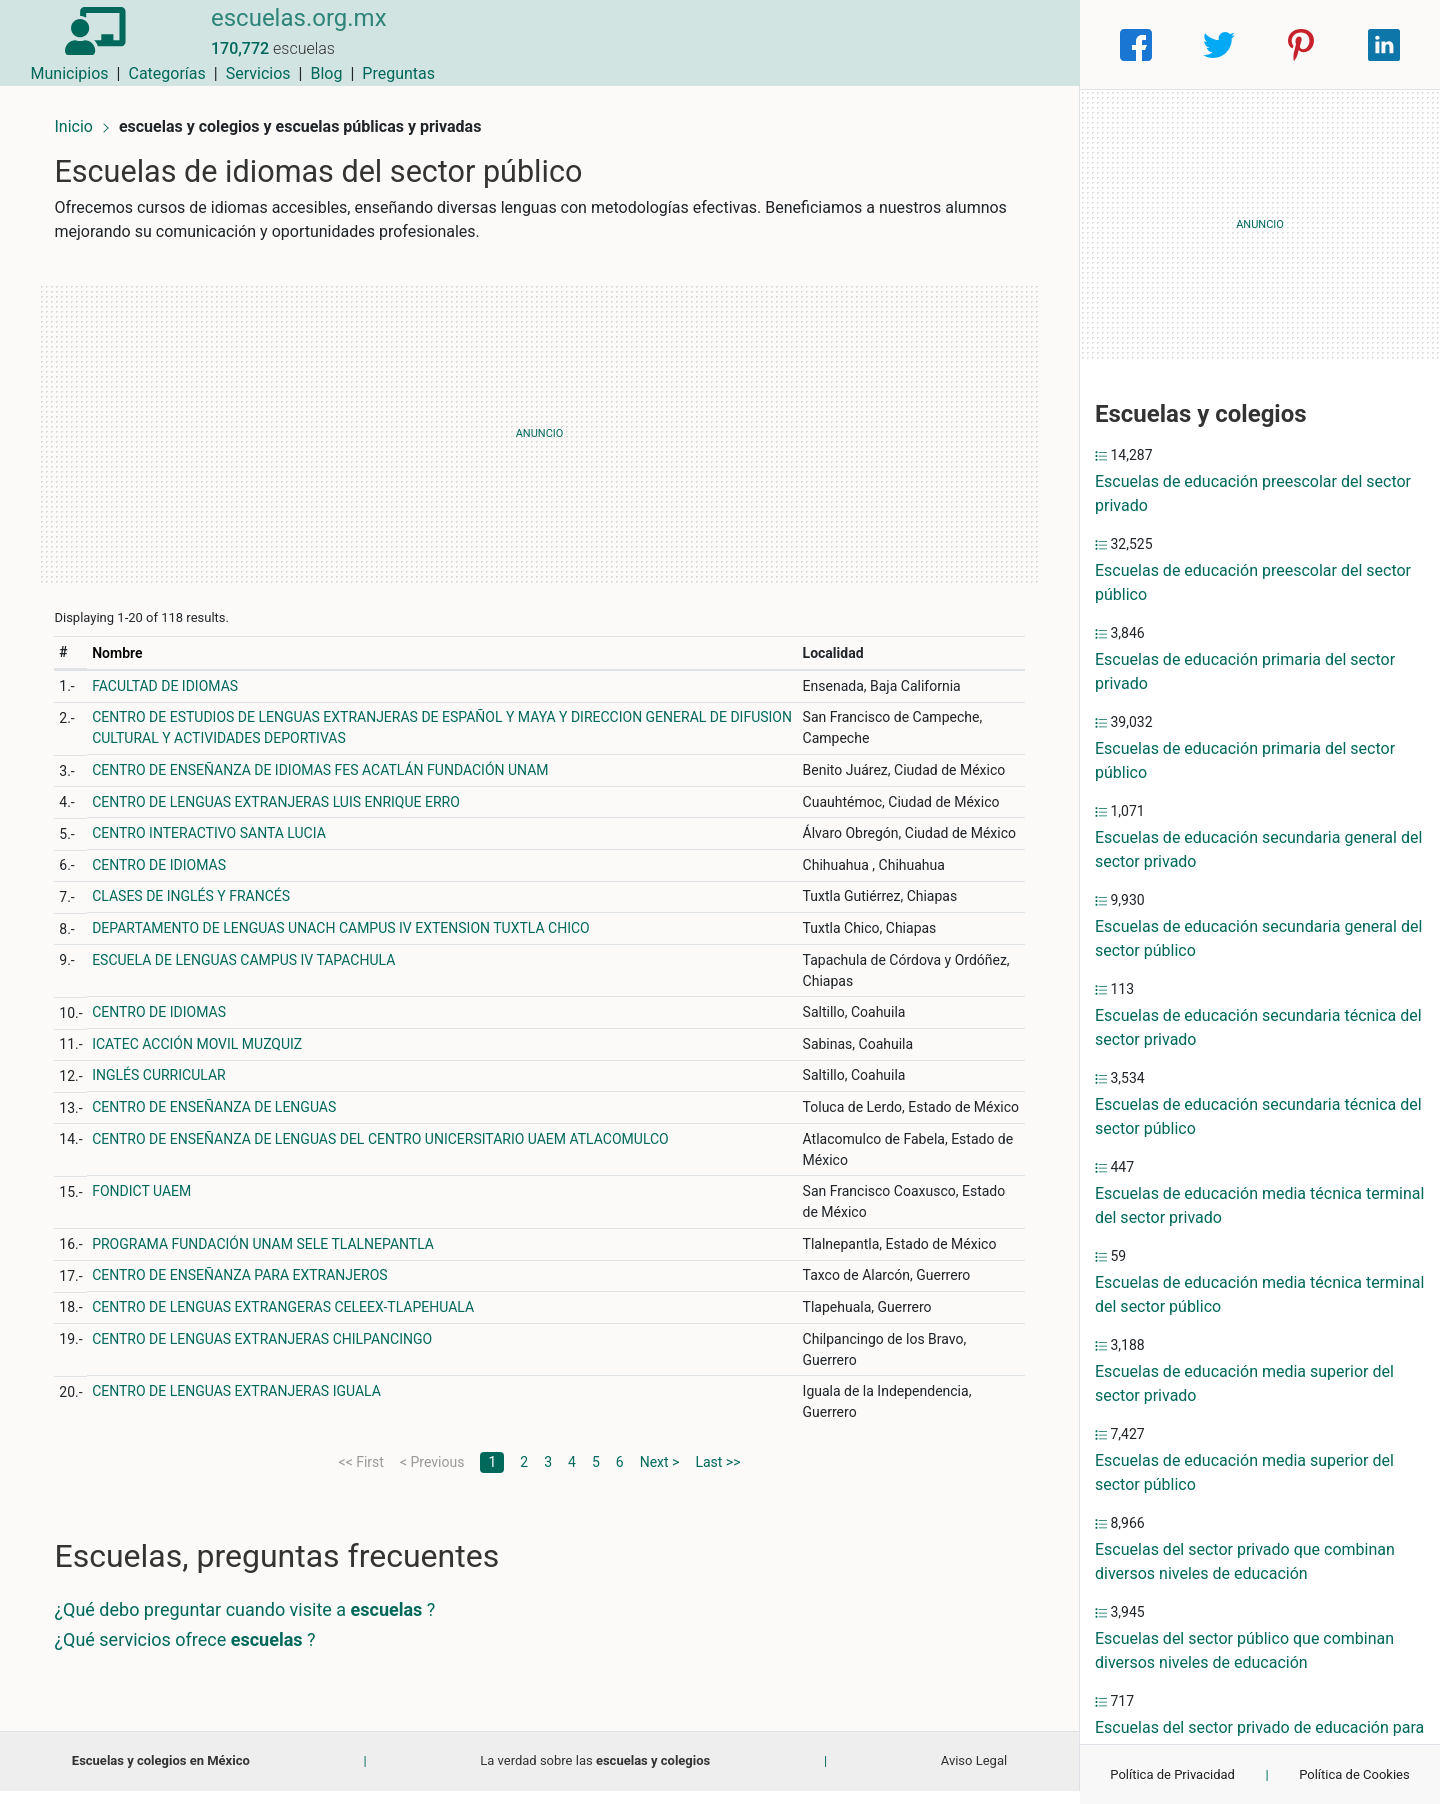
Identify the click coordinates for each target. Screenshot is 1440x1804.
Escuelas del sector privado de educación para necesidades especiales (1259, 1739)
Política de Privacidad (1172, 1774)
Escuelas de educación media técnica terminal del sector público (1259, 1294)
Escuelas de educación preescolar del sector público (1253, 582)
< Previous (432, 1476)
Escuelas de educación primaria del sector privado (1245, 671)
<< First (361, 1476)
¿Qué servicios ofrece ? (193, 1653)
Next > (660, 1476)
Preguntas (1027, 44)
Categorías (795, 44)
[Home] (89, 43)
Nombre (126, 646)
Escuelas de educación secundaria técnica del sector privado (1258, 1027)
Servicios (887, 44)
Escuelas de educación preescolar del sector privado (1253, 493)
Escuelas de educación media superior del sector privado (1244, 1383)
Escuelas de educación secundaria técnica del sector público (1258, 1116)
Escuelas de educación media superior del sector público (1244, 1472)
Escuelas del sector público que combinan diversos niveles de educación (1244, 1650)
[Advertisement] (539, 427)
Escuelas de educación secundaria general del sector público (1258, 938)
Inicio (82, 117)
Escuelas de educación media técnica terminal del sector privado (1259, 1205)
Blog (955, 44)
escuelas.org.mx (283, 33)
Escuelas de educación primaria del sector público (1245, 760)
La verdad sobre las (595, 1774)
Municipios (699, 44)
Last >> (717, 1476)
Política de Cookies (1354, 1774)
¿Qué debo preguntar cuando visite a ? (253, 1623)
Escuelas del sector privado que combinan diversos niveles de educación (1245, 1561)
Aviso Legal (974, 1774)
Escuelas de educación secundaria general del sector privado (1258, 849)
